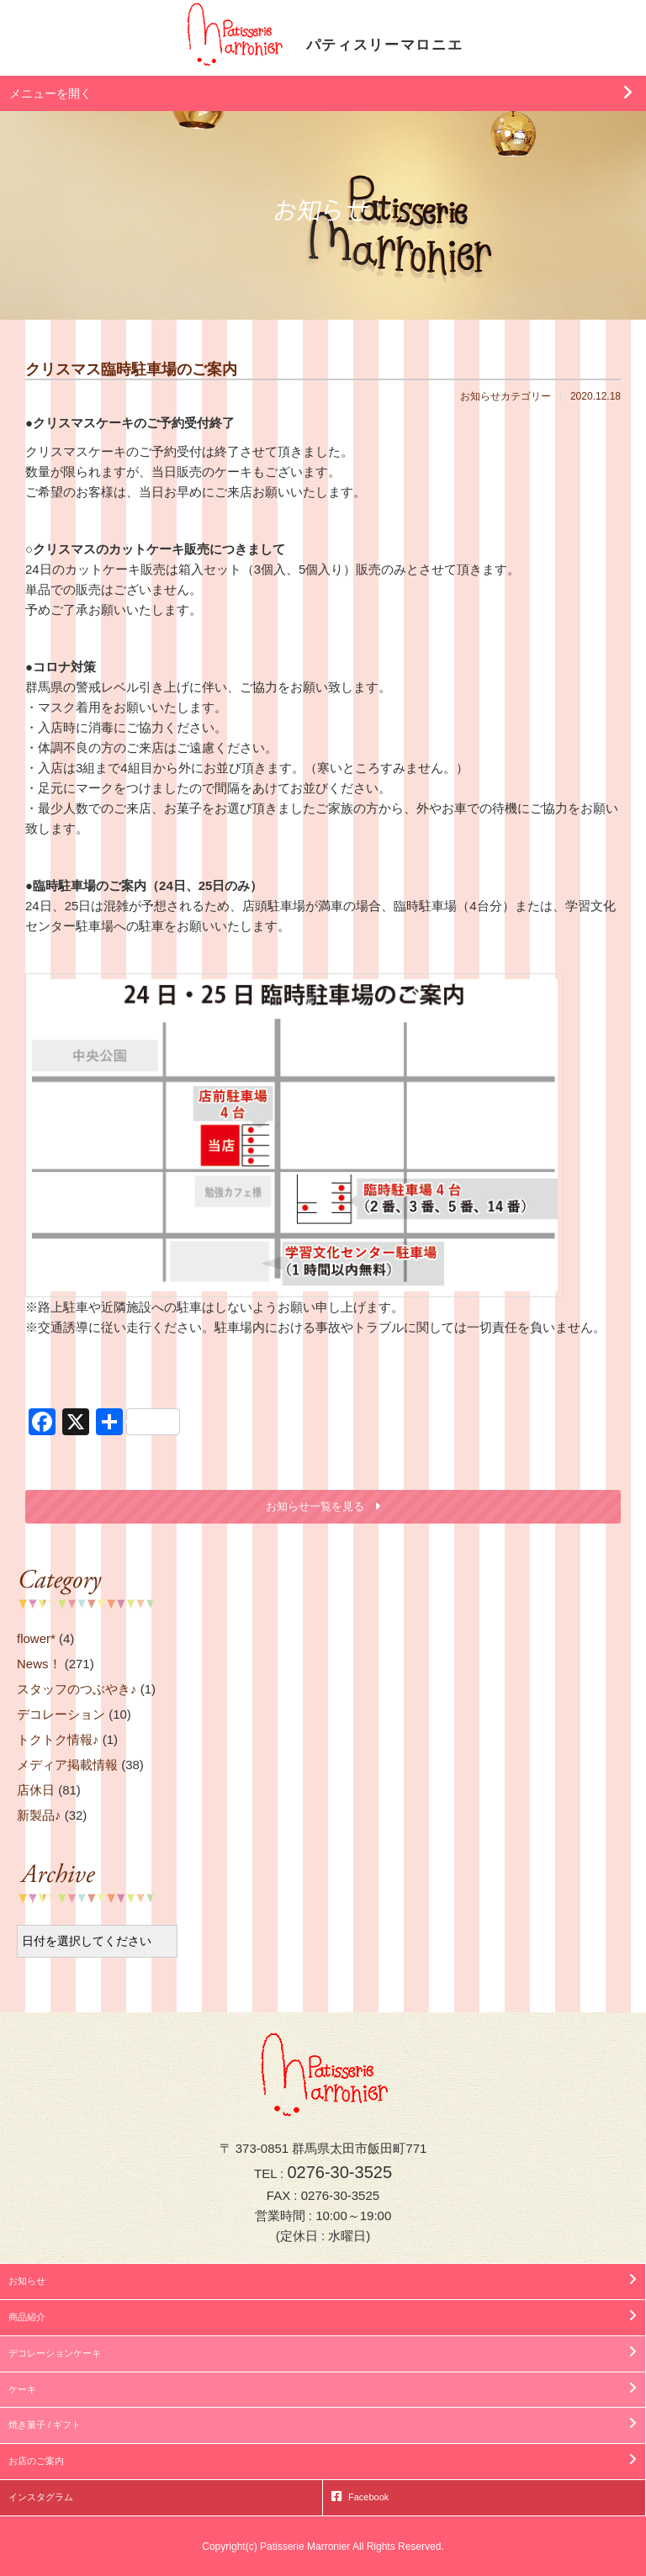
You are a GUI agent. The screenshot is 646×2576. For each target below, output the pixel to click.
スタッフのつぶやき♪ (77, 1689)
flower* (36, 1638)
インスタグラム (40, 2497)
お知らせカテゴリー (505, 396)
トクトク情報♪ (58, 1739)
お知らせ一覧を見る (315, 1506)
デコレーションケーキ (54, 2353)
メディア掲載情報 (67, 1764)
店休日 (36, 1790)
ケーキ (22, 2389)
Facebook (368, 2497)
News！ (39, 1663)
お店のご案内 (36, 2461)
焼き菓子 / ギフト (44, 2425)
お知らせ (26, 2281)
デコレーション (61, 1714)
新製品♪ (39, 1815)
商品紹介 (26, 2317)
